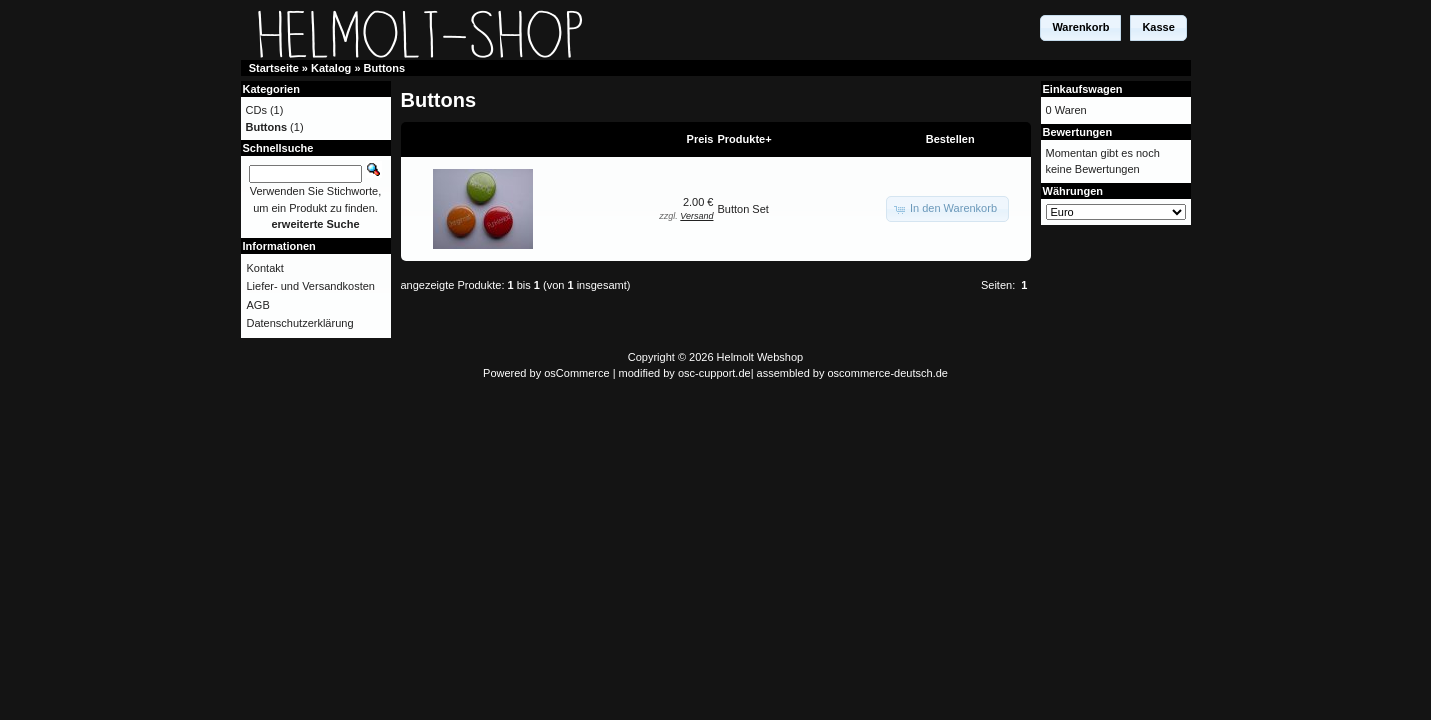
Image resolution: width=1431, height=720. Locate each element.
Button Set (743, 209)
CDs (256, 110)
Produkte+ (745, 139)
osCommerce (576, 373)
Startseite (274, 68)
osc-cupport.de (714, 373)
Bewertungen (1078, 132)
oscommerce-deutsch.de (888, 373)
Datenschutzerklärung (300, 323)
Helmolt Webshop (760, 357)
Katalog (331, 68)
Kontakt (265, 268)
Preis (700, 139)
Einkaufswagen (1083, 89)
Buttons (385, 68)
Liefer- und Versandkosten (311, 286)
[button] (1080, 28)
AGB (258, 305)
